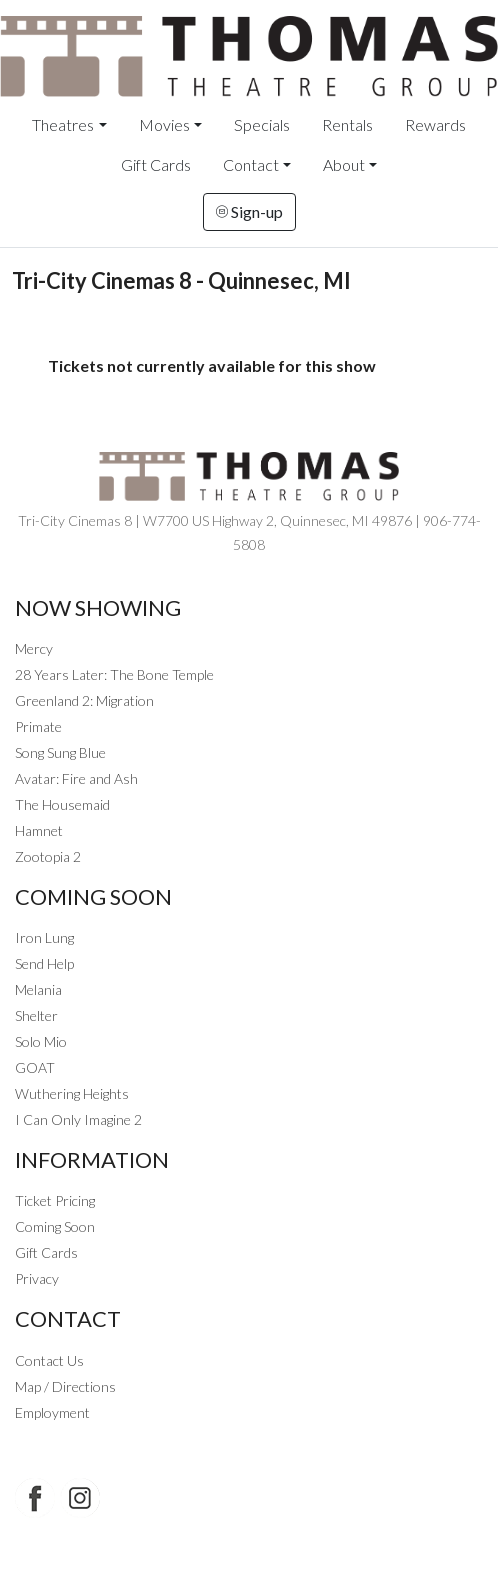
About (344, 164)
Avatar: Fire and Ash (76, 778)
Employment (52, 1412)
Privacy (37, 1278)
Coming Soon (55, 1226)
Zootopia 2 (48, 856)
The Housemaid (62, 804)
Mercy (34, 648)
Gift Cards (156, 164)
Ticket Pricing (55, 1200)
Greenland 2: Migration (84, 700)
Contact (251, 164)
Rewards (435, 124)
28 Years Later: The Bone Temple (114, 674)
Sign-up (249, 211)
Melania (38, 989)
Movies (164, 124)
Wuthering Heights (72, 1093)
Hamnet (39, 830)
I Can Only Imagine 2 (78, 1119)
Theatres (63, 124)
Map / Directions (65, 1386)
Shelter (36, 1015)
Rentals (347, 124)
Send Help (44, 963)
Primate (38, 726)
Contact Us (49, 1360)
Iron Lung (44, 937)
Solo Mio (41, 1041)
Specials (262, 124)
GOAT (35, 1067)
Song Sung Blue (60, 752)
